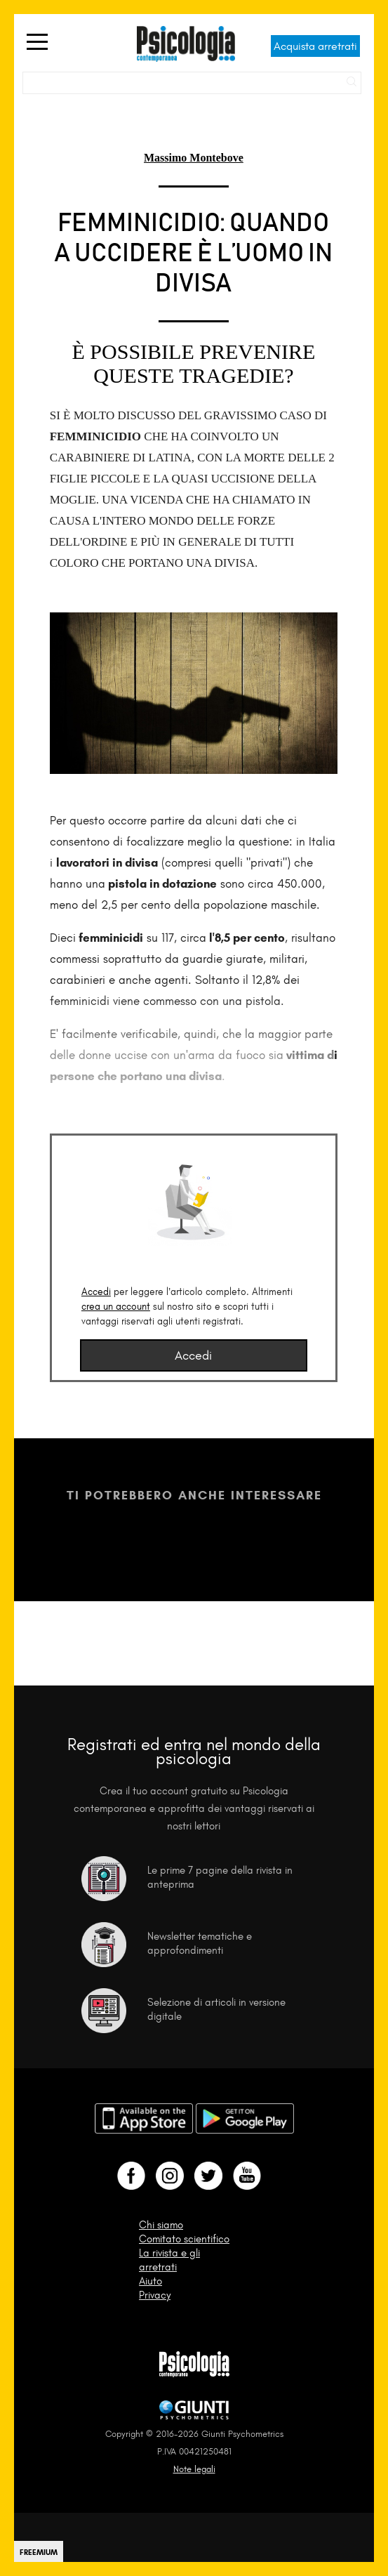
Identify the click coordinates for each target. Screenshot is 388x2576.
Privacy (154, 2295)
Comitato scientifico (184, 2239)
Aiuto (150, 2281)
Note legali (194, 2469)
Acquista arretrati (315, 46)
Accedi (96, 1292)
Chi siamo (161, 2225)
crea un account (115, 1307)
